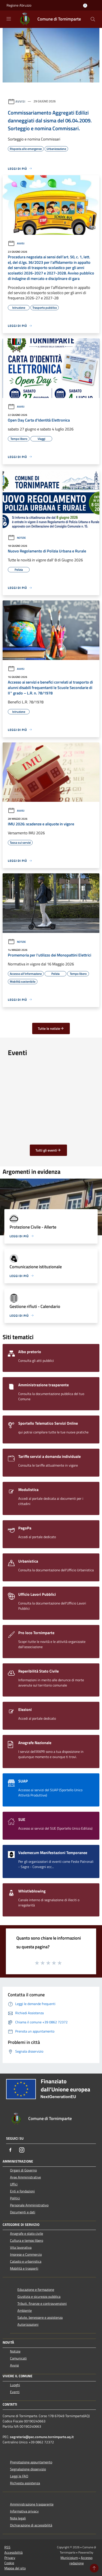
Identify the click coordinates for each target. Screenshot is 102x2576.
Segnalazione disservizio (28, 2469)
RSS (7, 2547)
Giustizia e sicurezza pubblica (38, 2296)
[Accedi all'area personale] (85, 5)
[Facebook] (10, 2150)
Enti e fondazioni (22, 2191)
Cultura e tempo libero (26, 2240)
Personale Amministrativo (29, 2205)
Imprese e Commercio (26, 2254)
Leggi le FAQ (19, 2476)
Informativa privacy (24, 2511)
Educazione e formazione (35, 2289)
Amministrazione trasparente (32, 2504)
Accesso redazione (81, 2560)
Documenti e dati (22, 2212)
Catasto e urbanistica (25, 2261)
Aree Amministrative (25, 2177)
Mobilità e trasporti (24, 2268)
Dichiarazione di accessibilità (31, 2525)
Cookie (9, 2563)
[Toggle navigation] (8, 18)
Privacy (9, 2557)
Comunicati (18, 2358)
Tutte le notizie (51, 1028)
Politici (15, 2198)
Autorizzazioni (27, 2324)
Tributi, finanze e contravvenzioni (42, 2303)
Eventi (15, 2391)
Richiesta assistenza (25, 2483)
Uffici (14, 2184)
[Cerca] (92, 19)
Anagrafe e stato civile (26, 2233)
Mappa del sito (15, 2568)
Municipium (69, 2557)
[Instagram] (21, 2150)
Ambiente (24, 2310)
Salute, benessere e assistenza (40, 2317)
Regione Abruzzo (19, 5)
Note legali (18, 2518)
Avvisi (20, 101)
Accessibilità (13, 2552)
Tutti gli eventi (48, 1150)
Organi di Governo (23, 2170)
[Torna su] (94, 2568)
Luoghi (15, 2384)
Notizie (17, 538)
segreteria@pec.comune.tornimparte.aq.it (42, 2436)
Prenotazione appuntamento (31, 2462)
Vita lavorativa (21, 2247)
